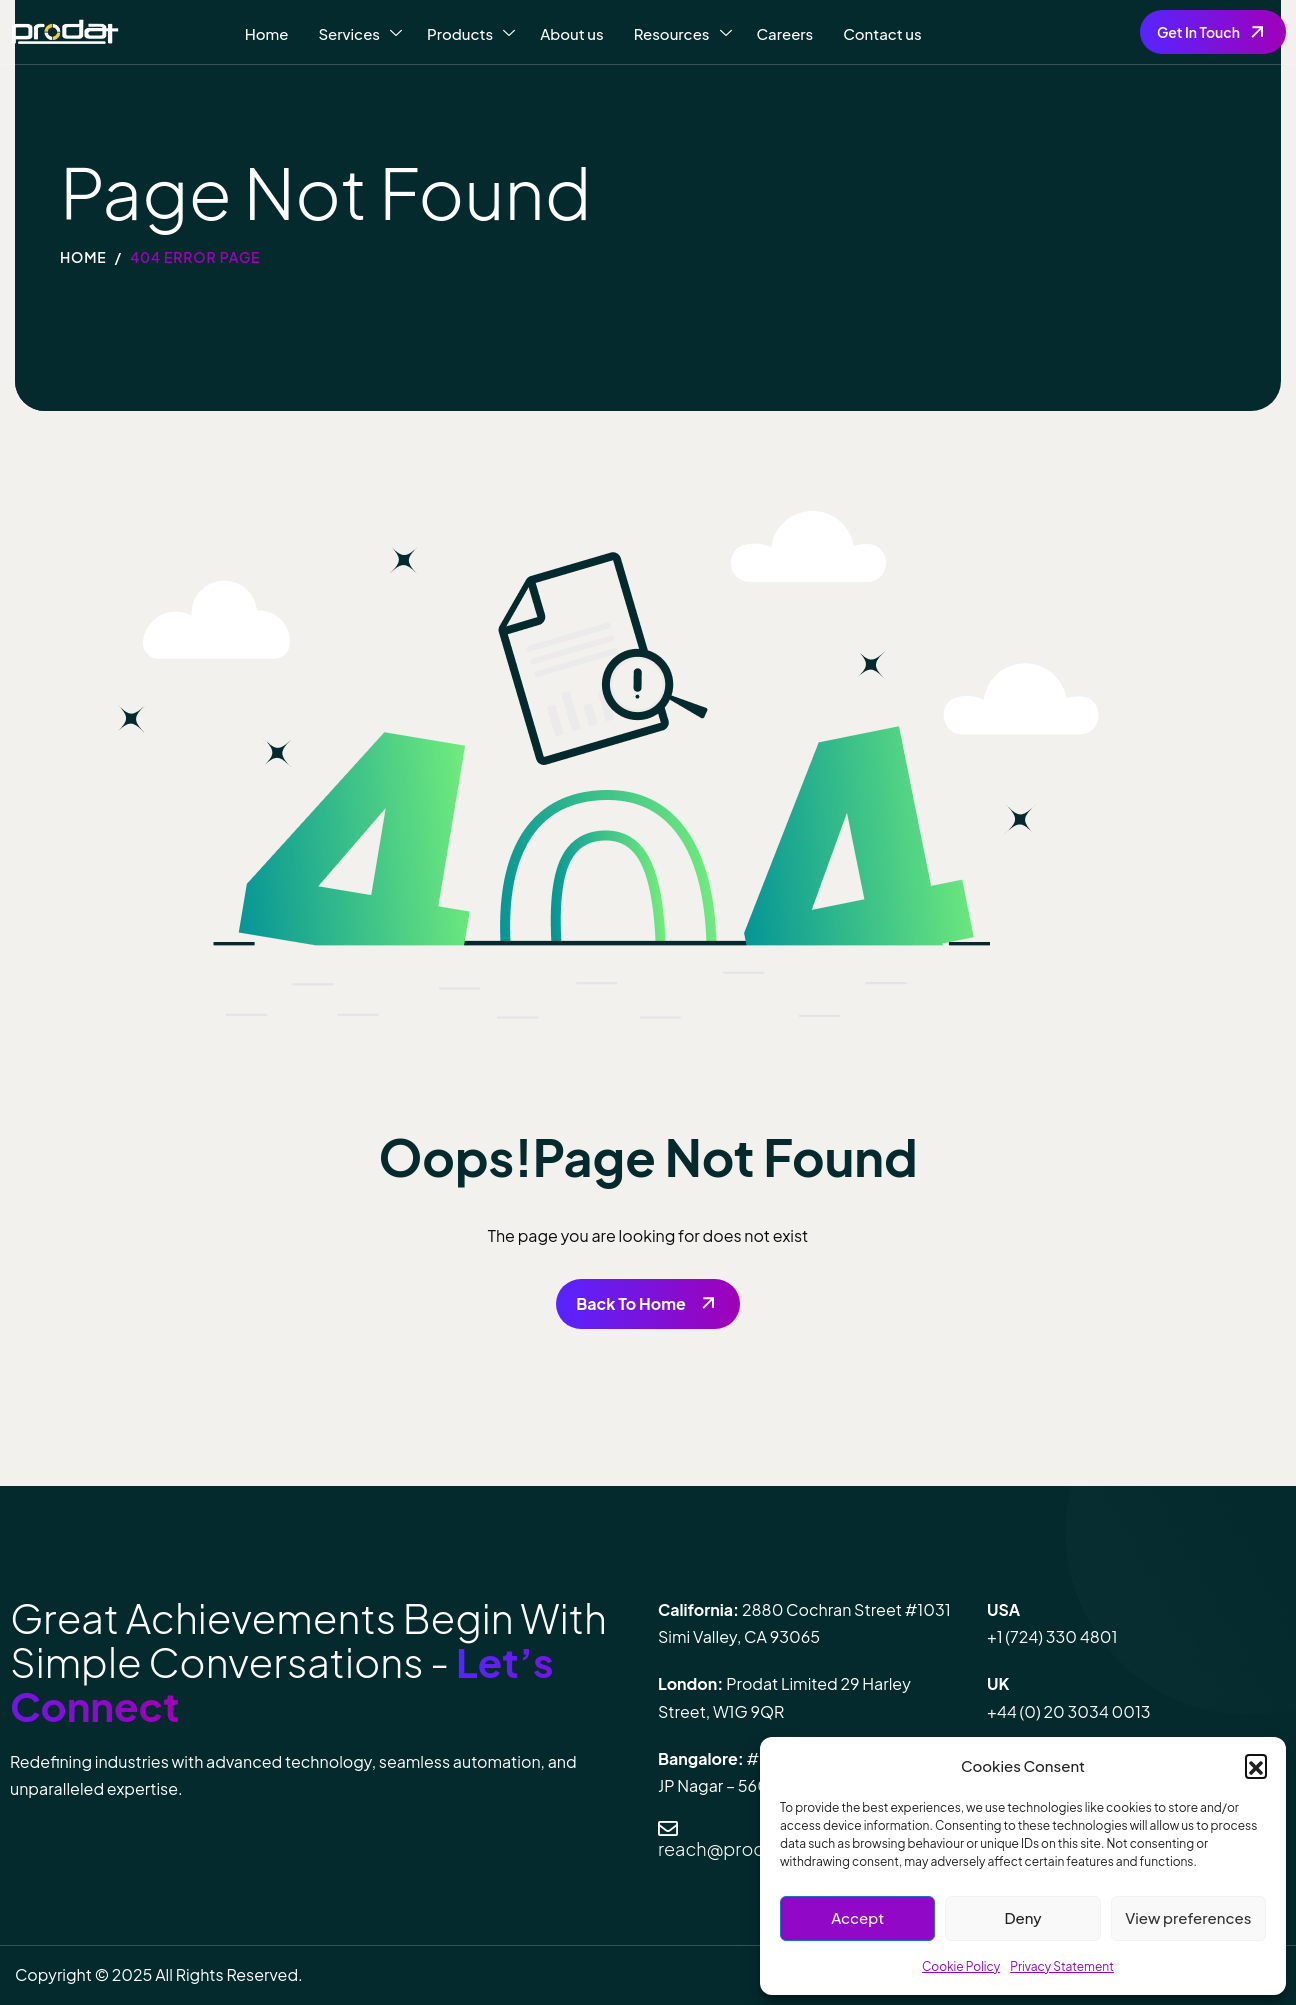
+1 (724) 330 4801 (1052, 1636)
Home (267, 33)
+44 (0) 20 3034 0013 (1069, 1711)
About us (572, 33)
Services (360, 34)
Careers (785, 33)
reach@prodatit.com (747, 1848)
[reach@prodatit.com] (668, 1829)
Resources (683, 34)
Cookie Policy (961, 1966)
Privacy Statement (1062, 1966)
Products (471, 34)
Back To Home (631, 1303)
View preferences (1188, 1917)
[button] (1256, 1765)
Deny (1022, 1917)
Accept (857, 1917)
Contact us (882, 33)
